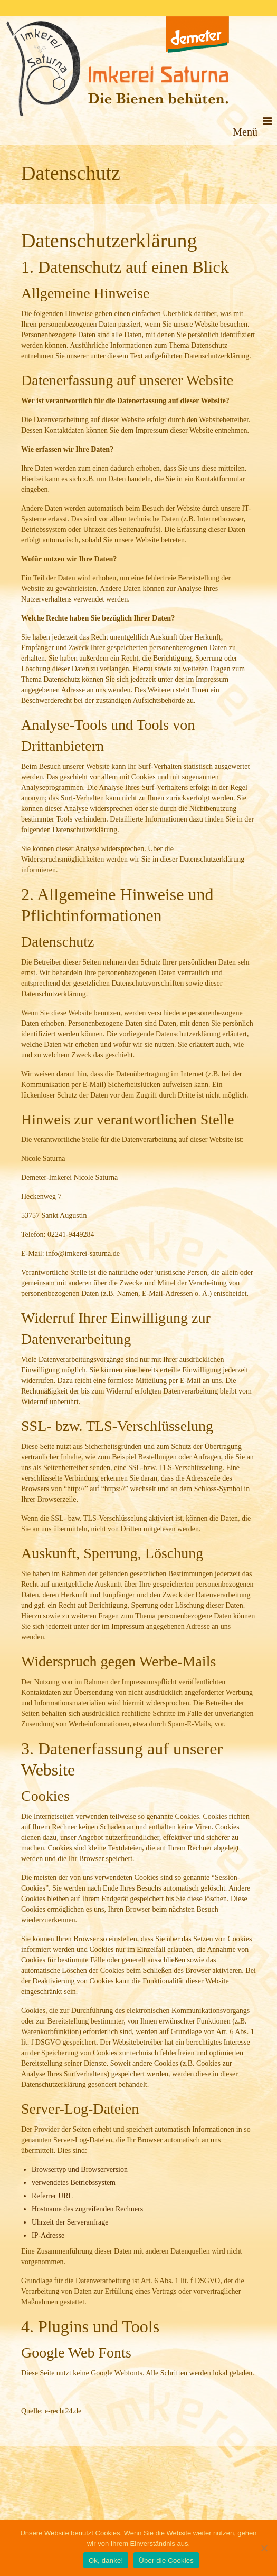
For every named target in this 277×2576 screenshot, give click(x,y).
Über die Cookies (166, 2560)
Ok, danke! (106, 2560)
